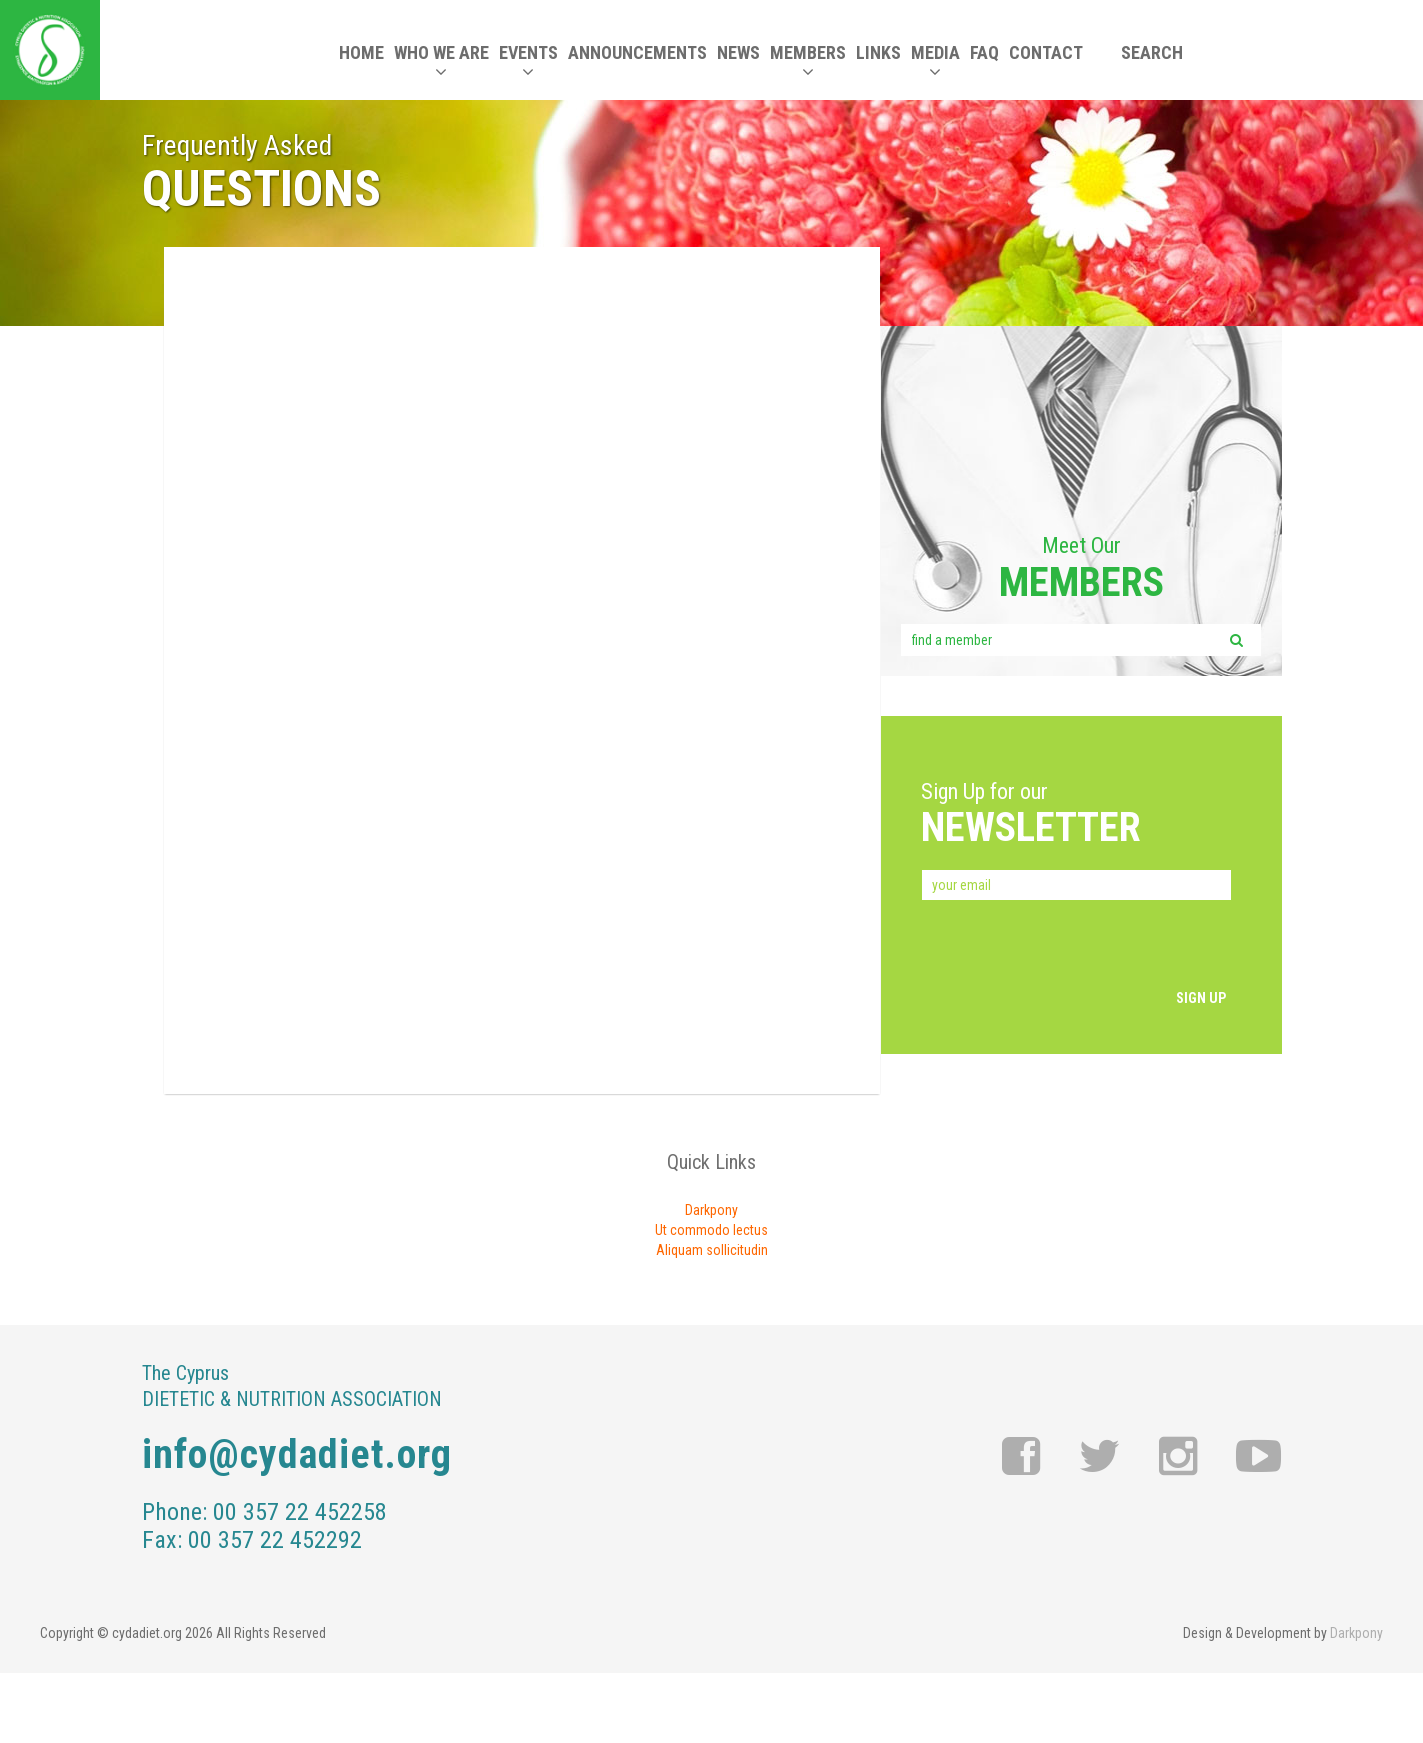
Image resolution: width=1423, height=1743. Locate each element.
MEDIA (935, 61)
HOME (361, 52)
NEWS (738, 52)
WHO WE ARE (441, 61)
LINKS (878, 52)
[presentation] (1073, 948)
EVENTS (528, 61)
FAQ (984, 52)
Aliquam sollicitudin (712, 1250)
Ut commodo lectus (711, 1230)
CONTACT (1046, 52)
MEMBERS (808, 61)
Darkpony (711, 1210)
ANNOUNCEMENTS (637, 52)
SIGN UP (1201, 998)
